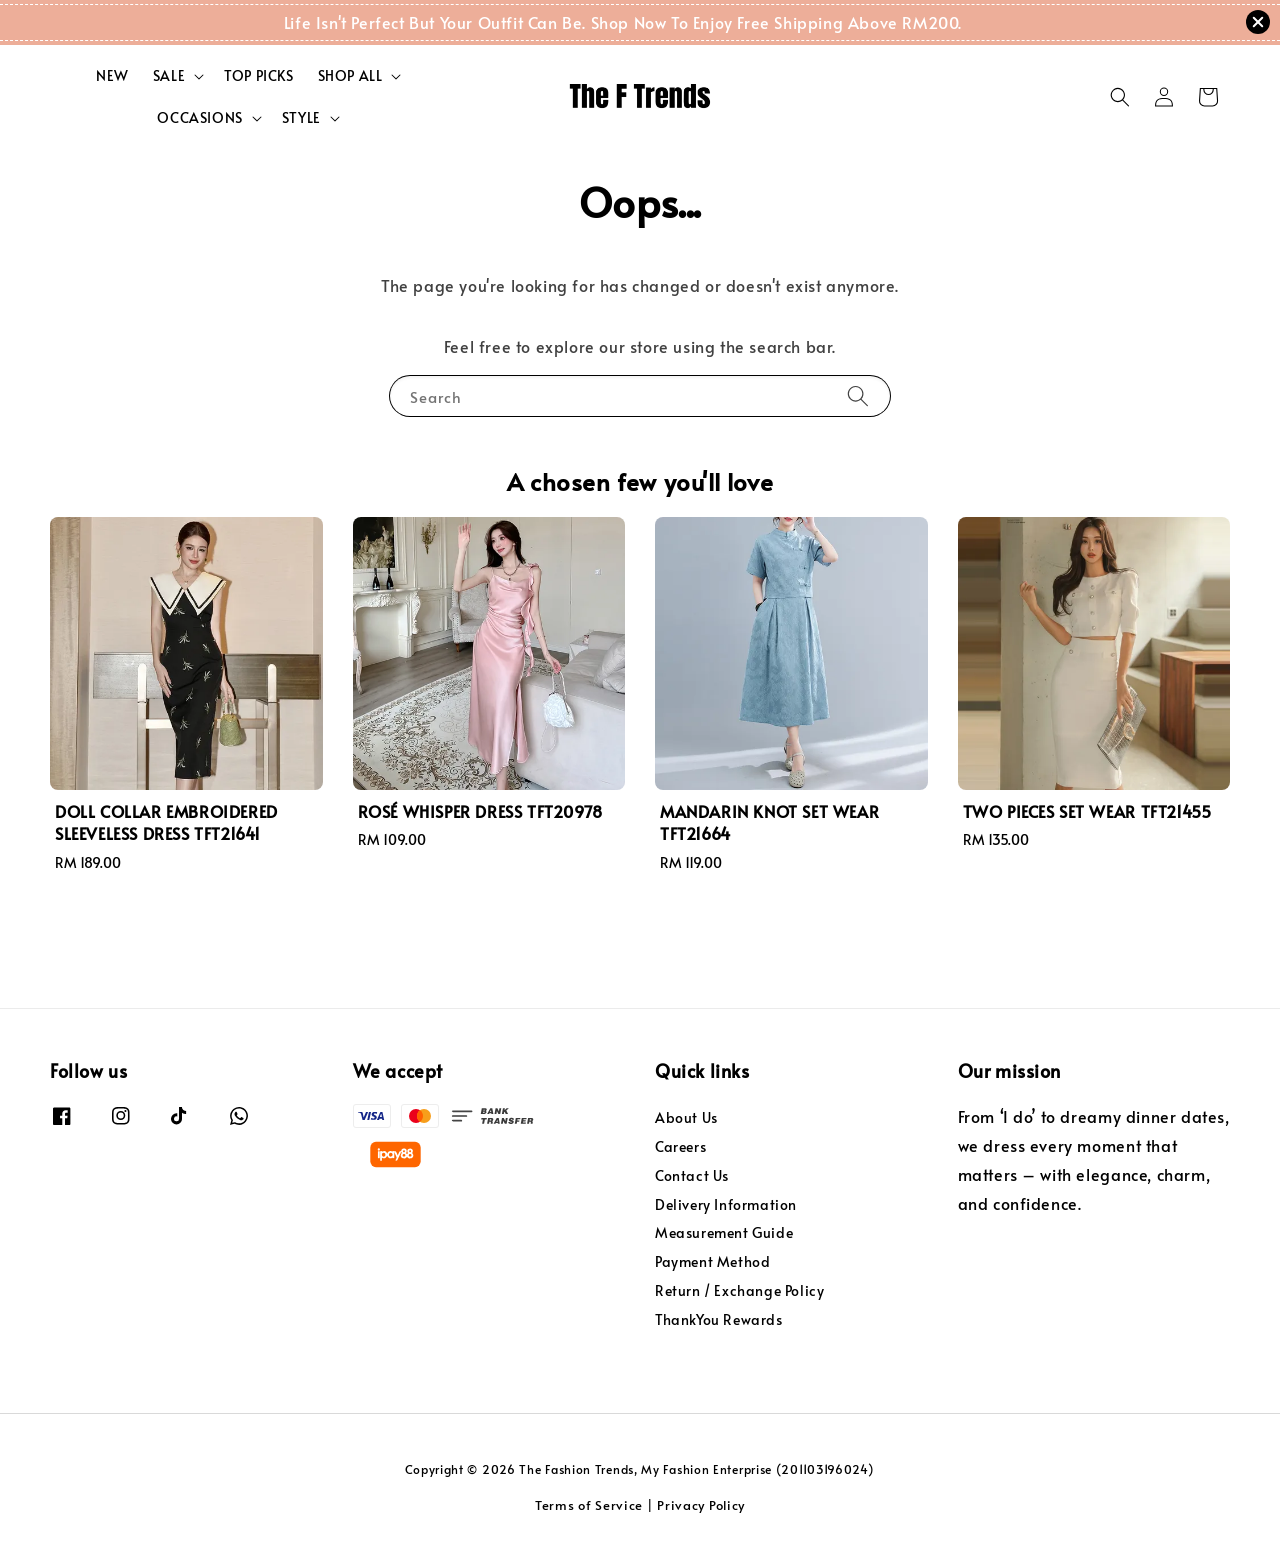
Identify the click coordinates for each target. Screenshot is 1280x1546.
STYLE (301, 118)
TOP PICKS (258, 75)
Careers (680, 1146)
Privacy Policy (701, 1505)
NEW (112, 75)
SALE (169, 76)
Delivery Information (726, 1204)
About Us (686, 1118)
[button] (1120, 97)
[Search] (858, 395)
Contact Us (692, 1175)
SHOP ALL (350, 76)
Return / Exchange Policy (739, 1290)
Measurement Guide (724, 1232)
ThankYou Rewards (719, 1319)
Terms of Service (589, 1505)
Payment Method (712, 1261)
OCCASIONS (199, 118)
